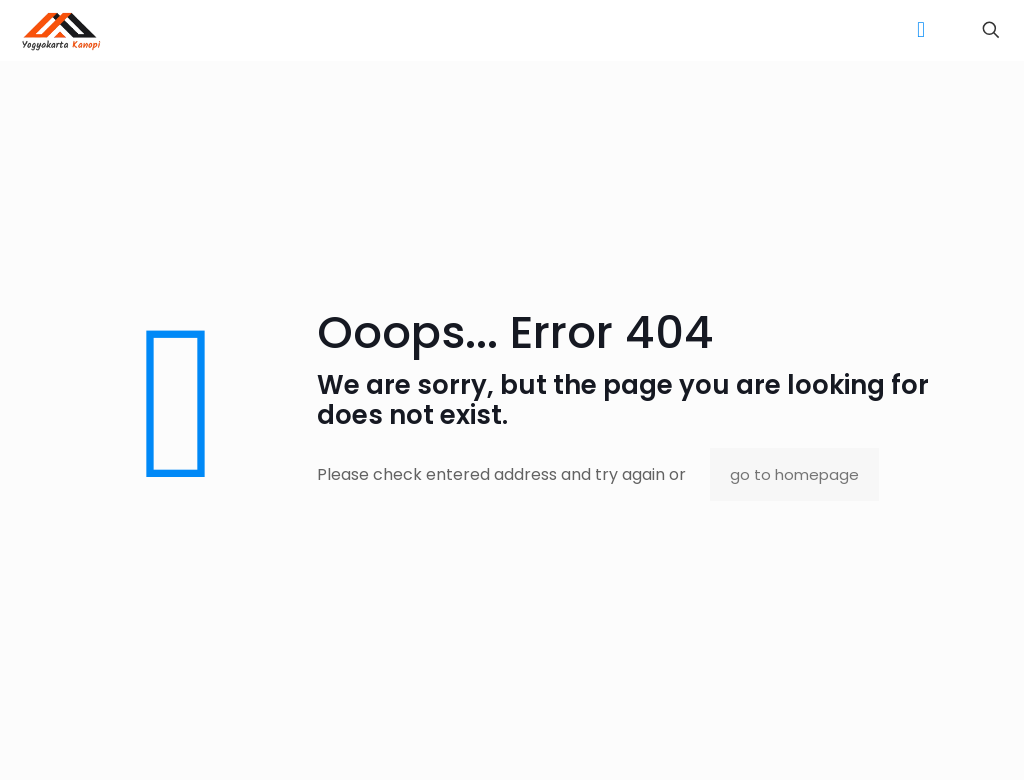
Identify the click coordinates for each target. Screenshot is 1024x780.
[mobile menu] (921, 30)
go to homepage (794, 474)
